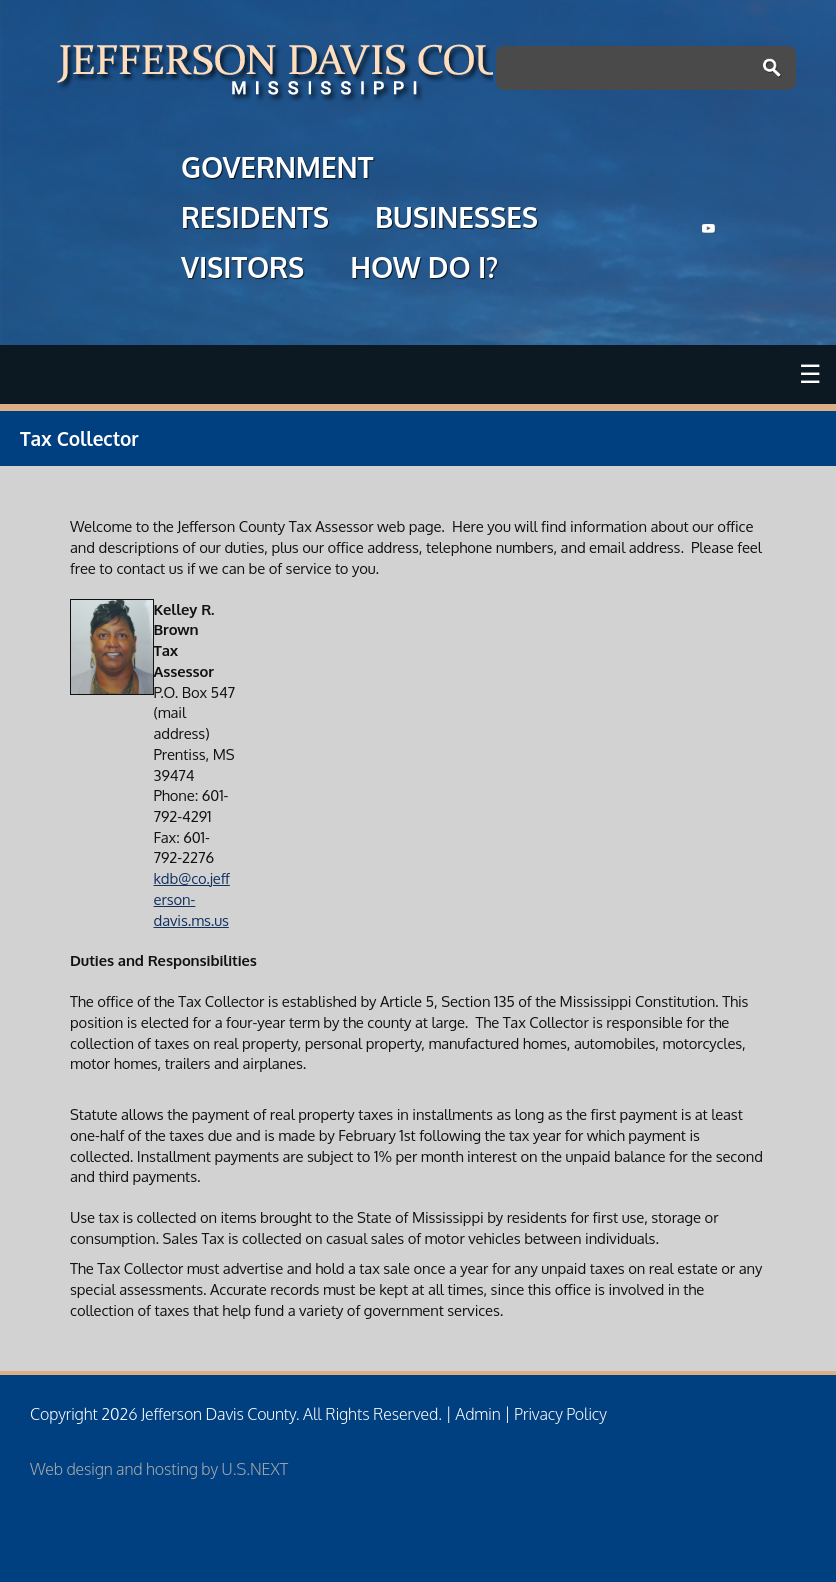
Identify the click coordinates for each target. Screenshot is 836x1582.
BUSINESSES (456, 220)
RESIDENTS (255, 220)
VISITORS (242, 270)
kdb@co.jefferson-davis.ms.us (192, 898)
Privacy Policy (560, 1414)
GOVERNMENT (277, 170)
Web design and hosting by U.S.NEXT (159, 1469)
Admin (477, 1414)
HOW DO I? (424, 270)
